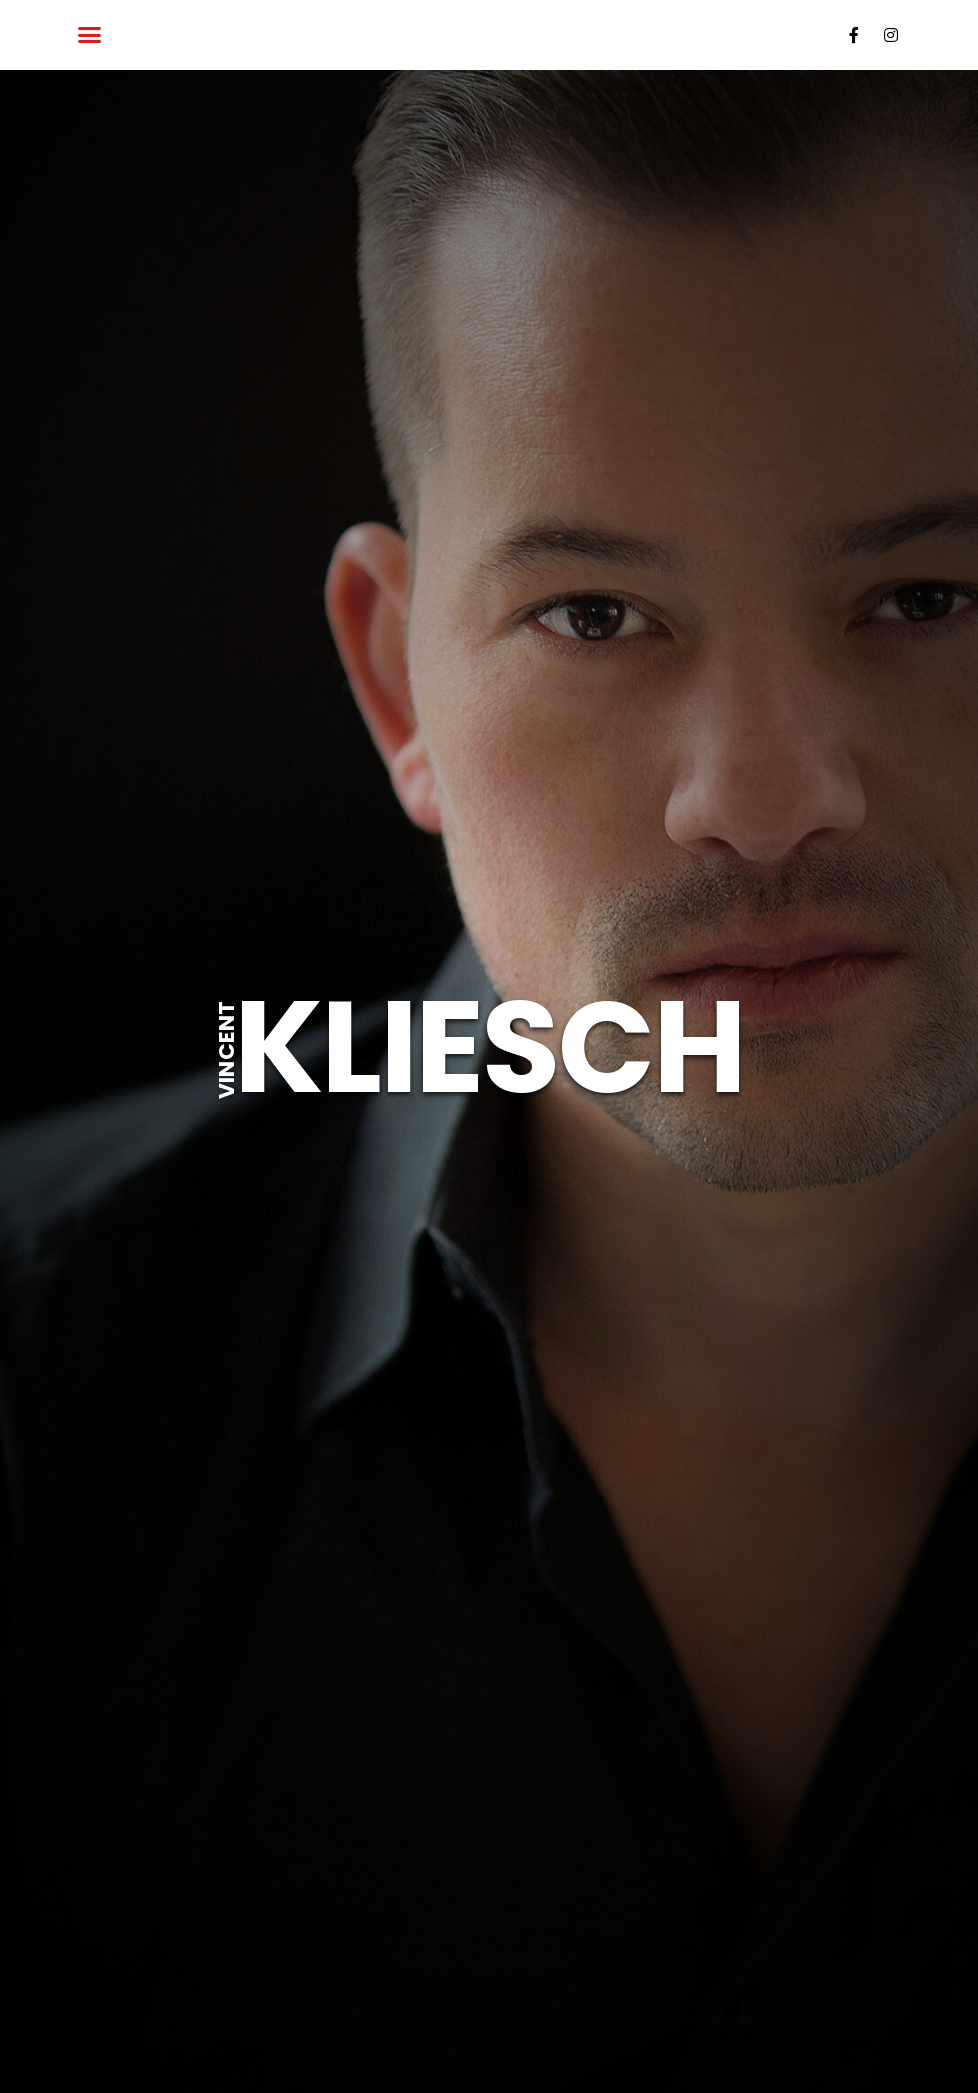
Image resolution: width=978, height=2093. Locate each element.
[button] (90, 35)
